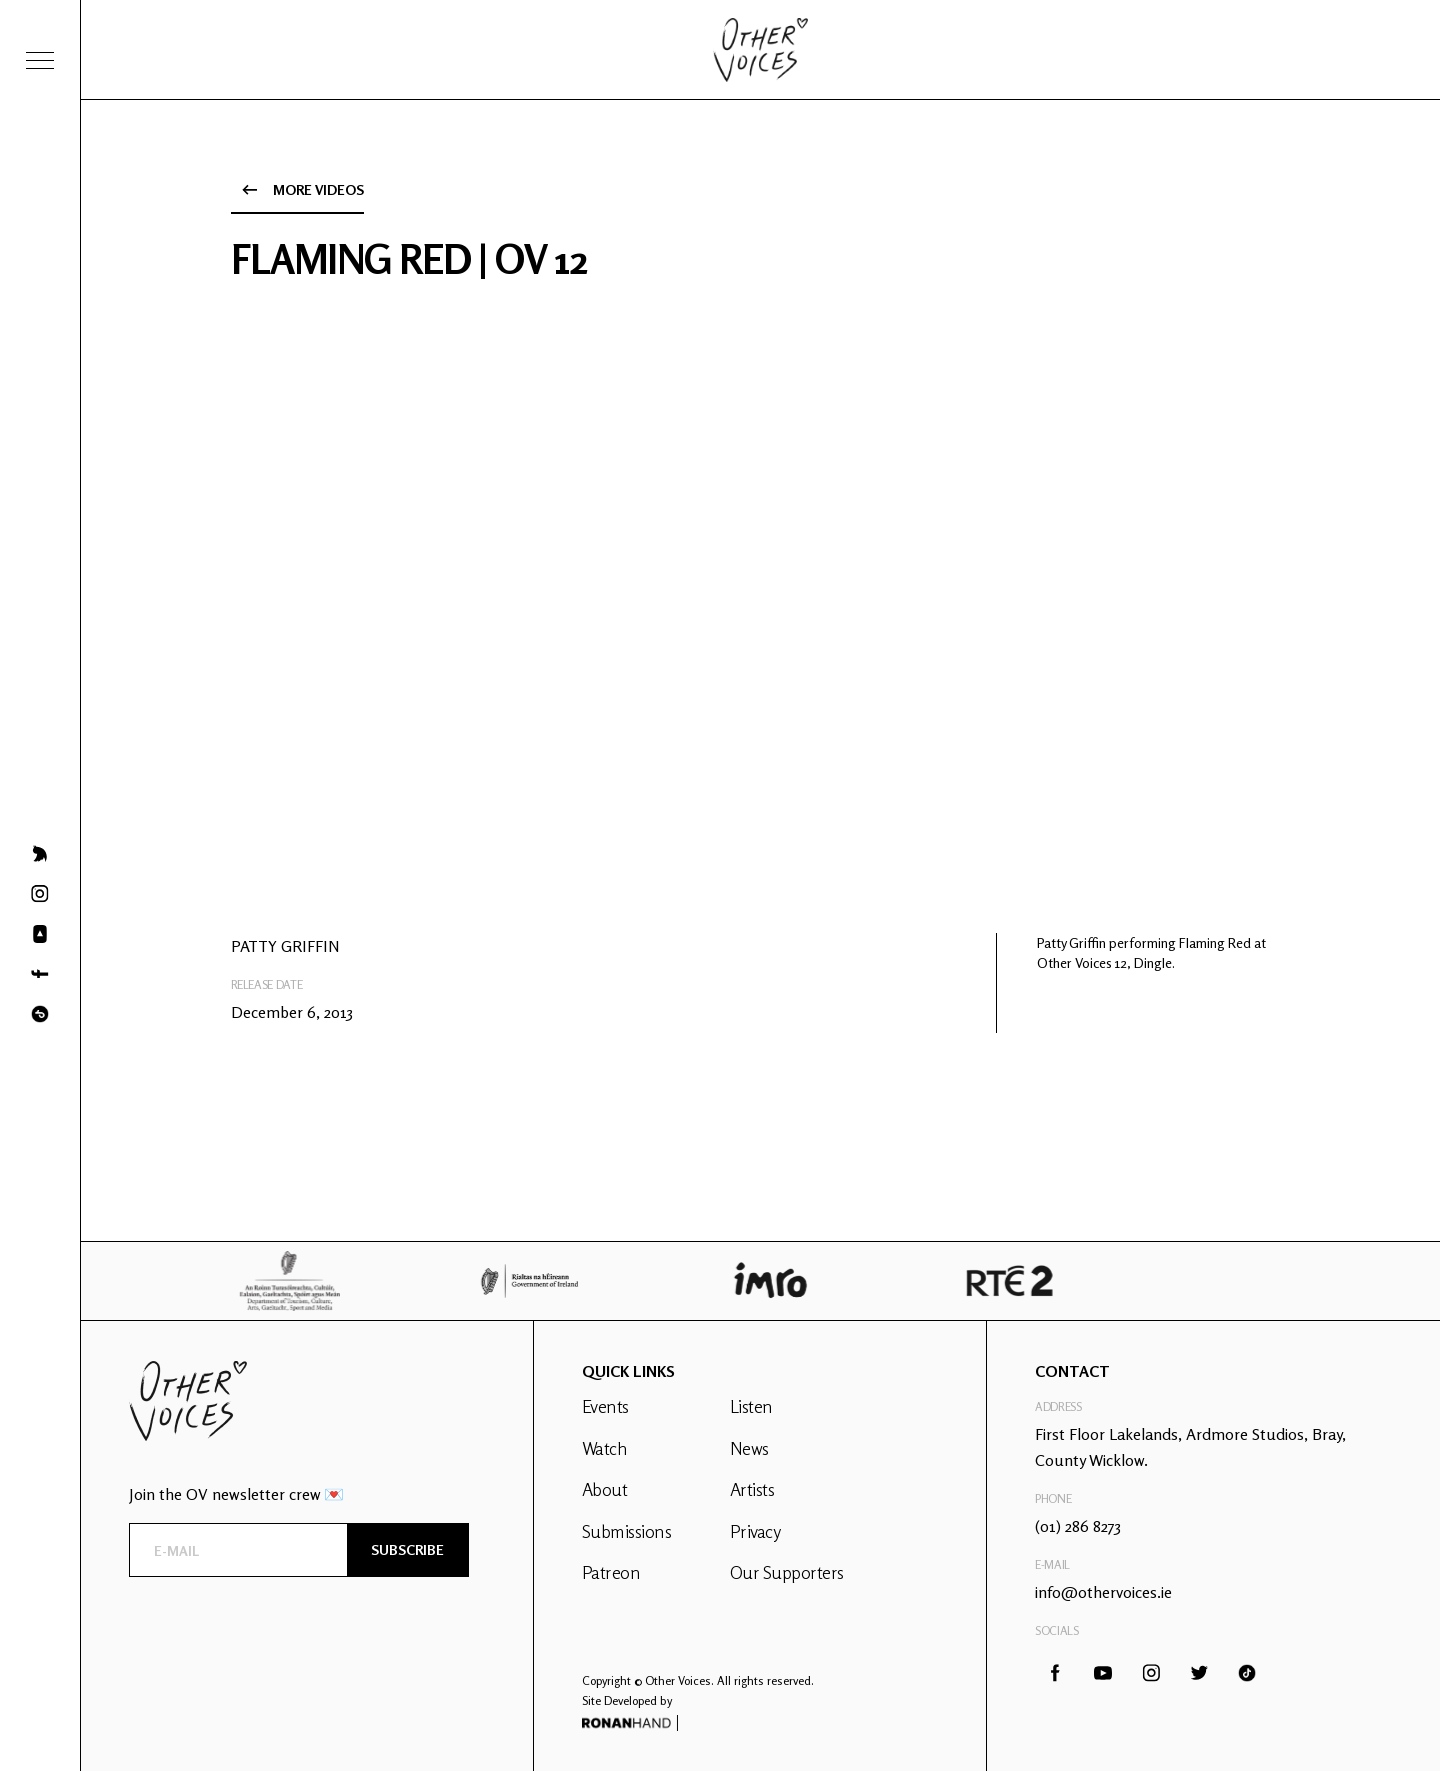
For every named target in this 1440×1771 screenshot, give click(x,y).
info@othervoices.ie (1103, 1592)
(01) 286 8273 (1078, 1526)
